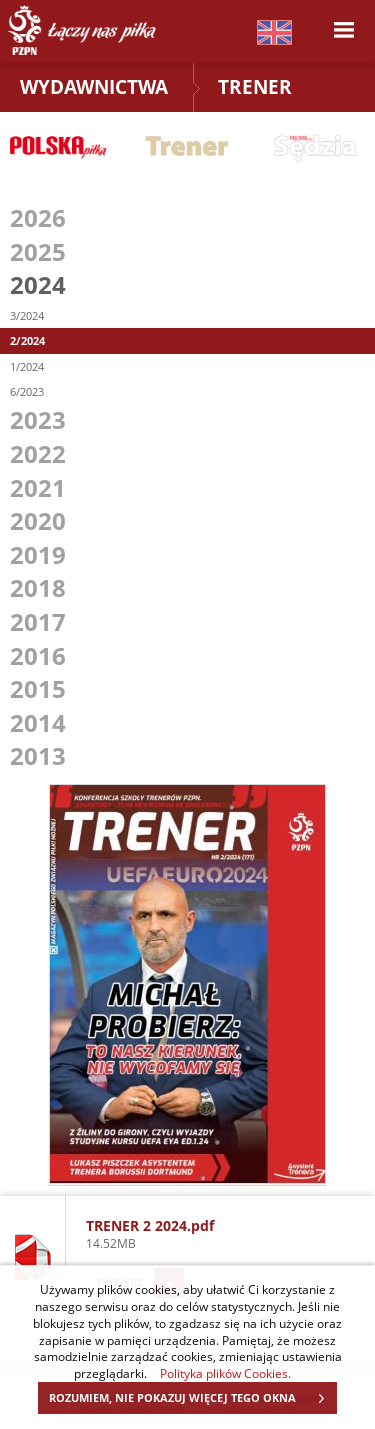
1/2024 (27, 366)
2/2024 (27, 340)
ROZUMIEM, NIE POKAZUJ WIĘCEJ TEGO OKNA (192, 1398)
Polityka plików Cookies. (225, 1373)
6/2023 (27, 391)
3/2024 (27, 315)
